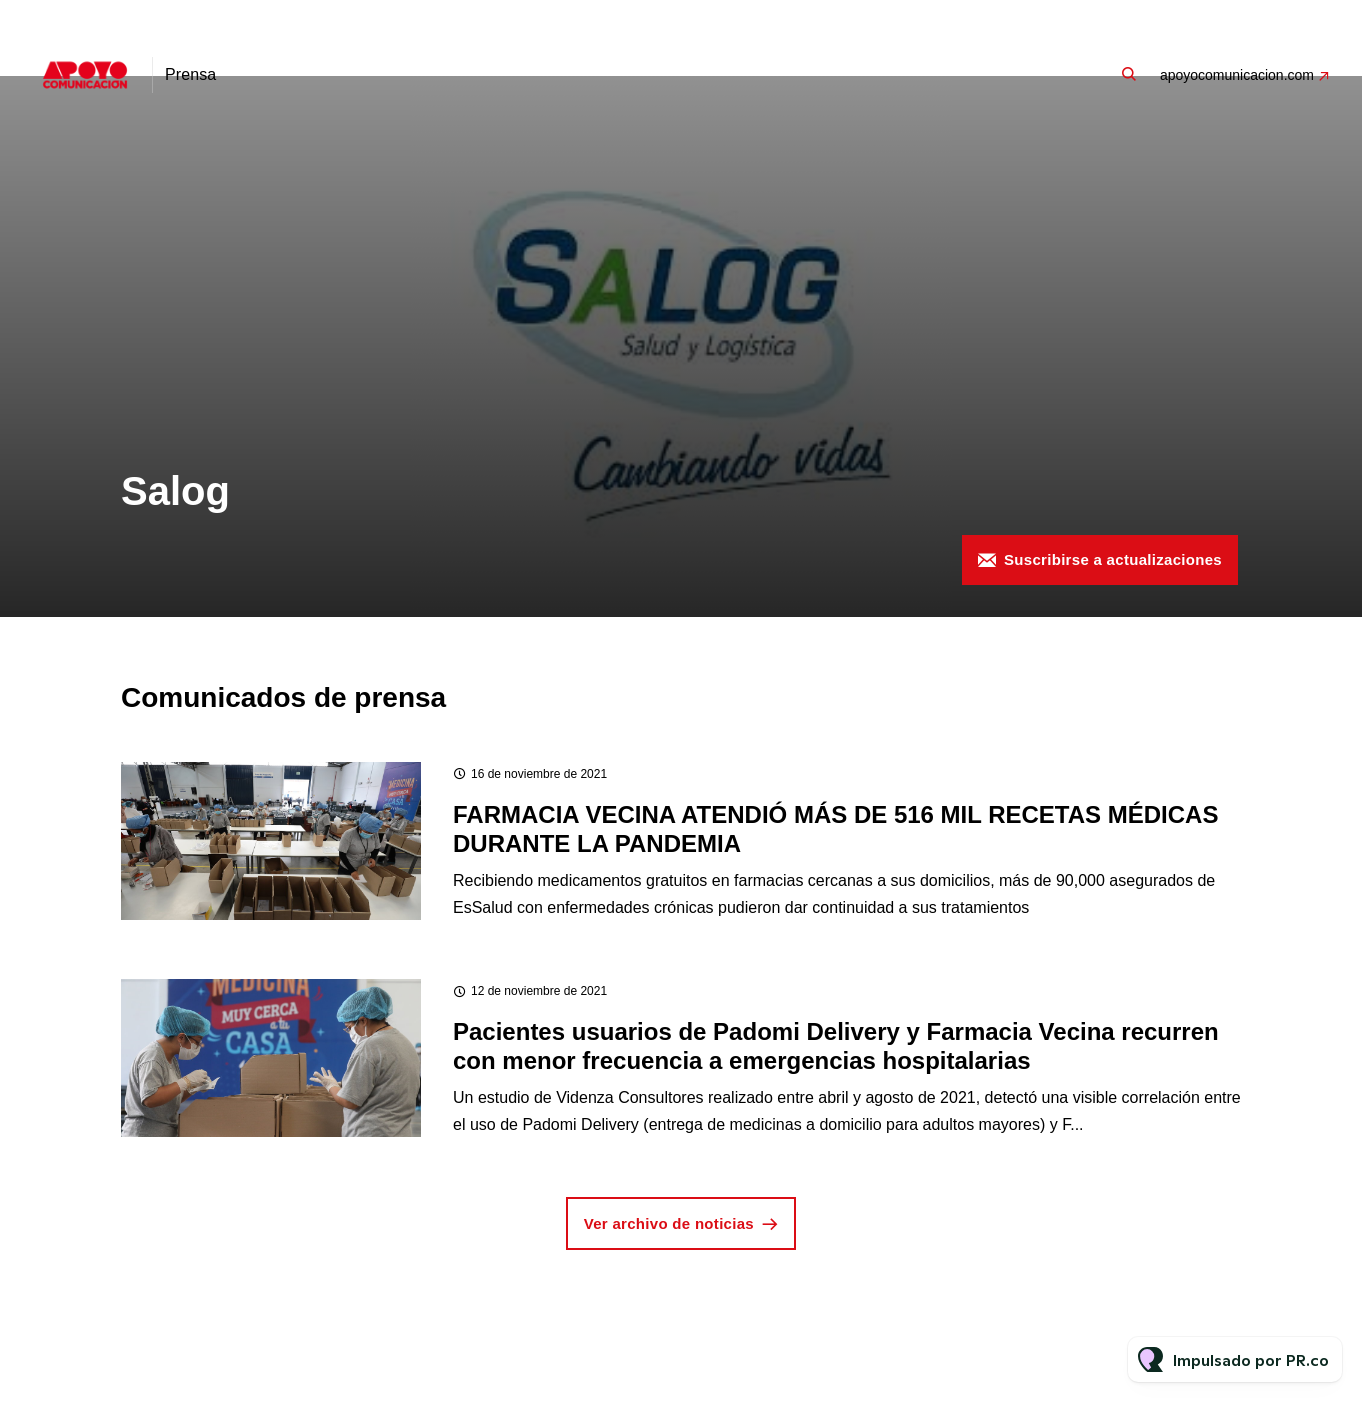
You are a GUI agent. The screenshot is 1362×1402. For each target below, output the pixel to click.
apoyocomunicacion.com (1237, 75)
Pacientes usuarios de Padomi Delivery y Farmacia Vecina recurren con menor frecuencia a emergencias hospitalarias (836, 1046)
